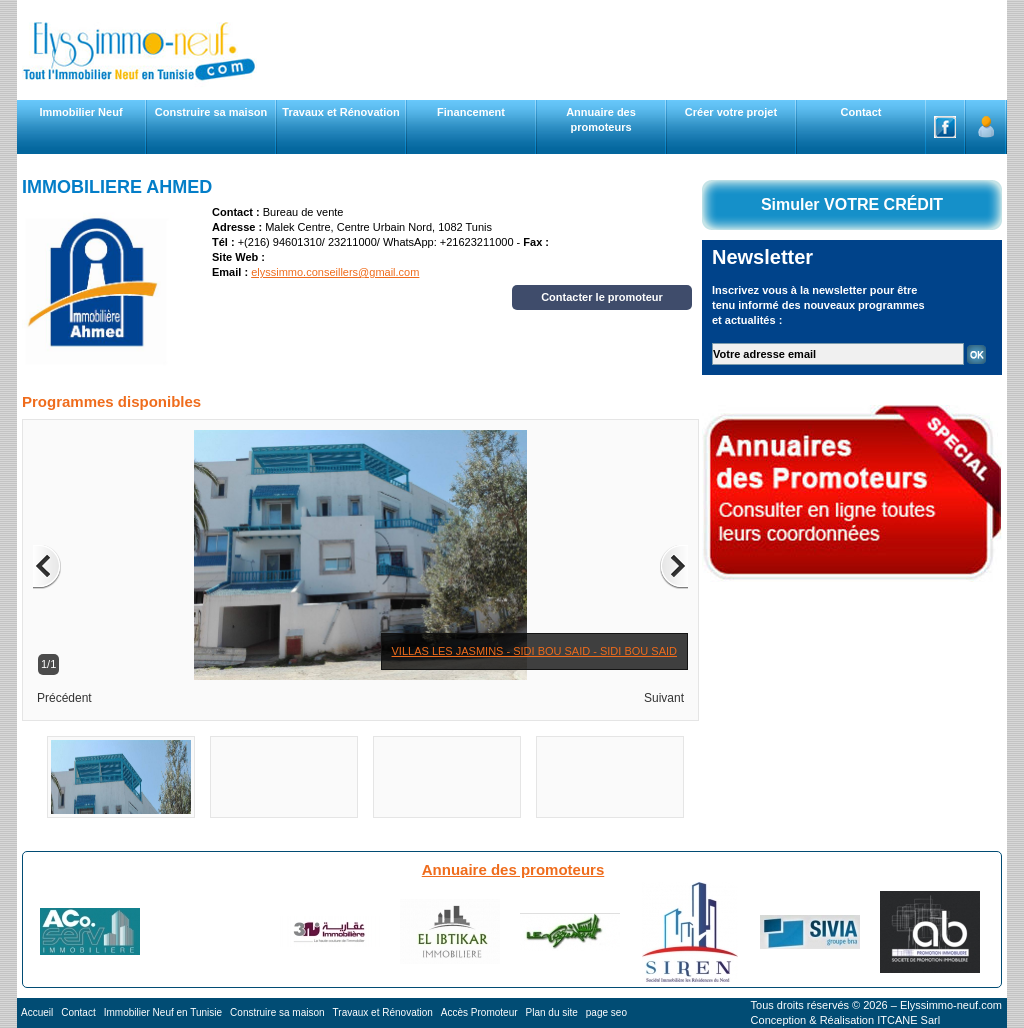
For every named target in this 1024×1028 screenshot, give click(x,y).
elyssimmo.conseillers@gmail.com (335, 272)
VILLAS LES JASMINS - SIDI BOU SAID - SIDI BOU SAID (534, 651)
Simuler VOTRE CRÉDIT (852, 204)
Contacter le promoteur (602, 297)
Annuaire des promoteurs (513, 869)
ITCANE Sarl (908, 1020)
